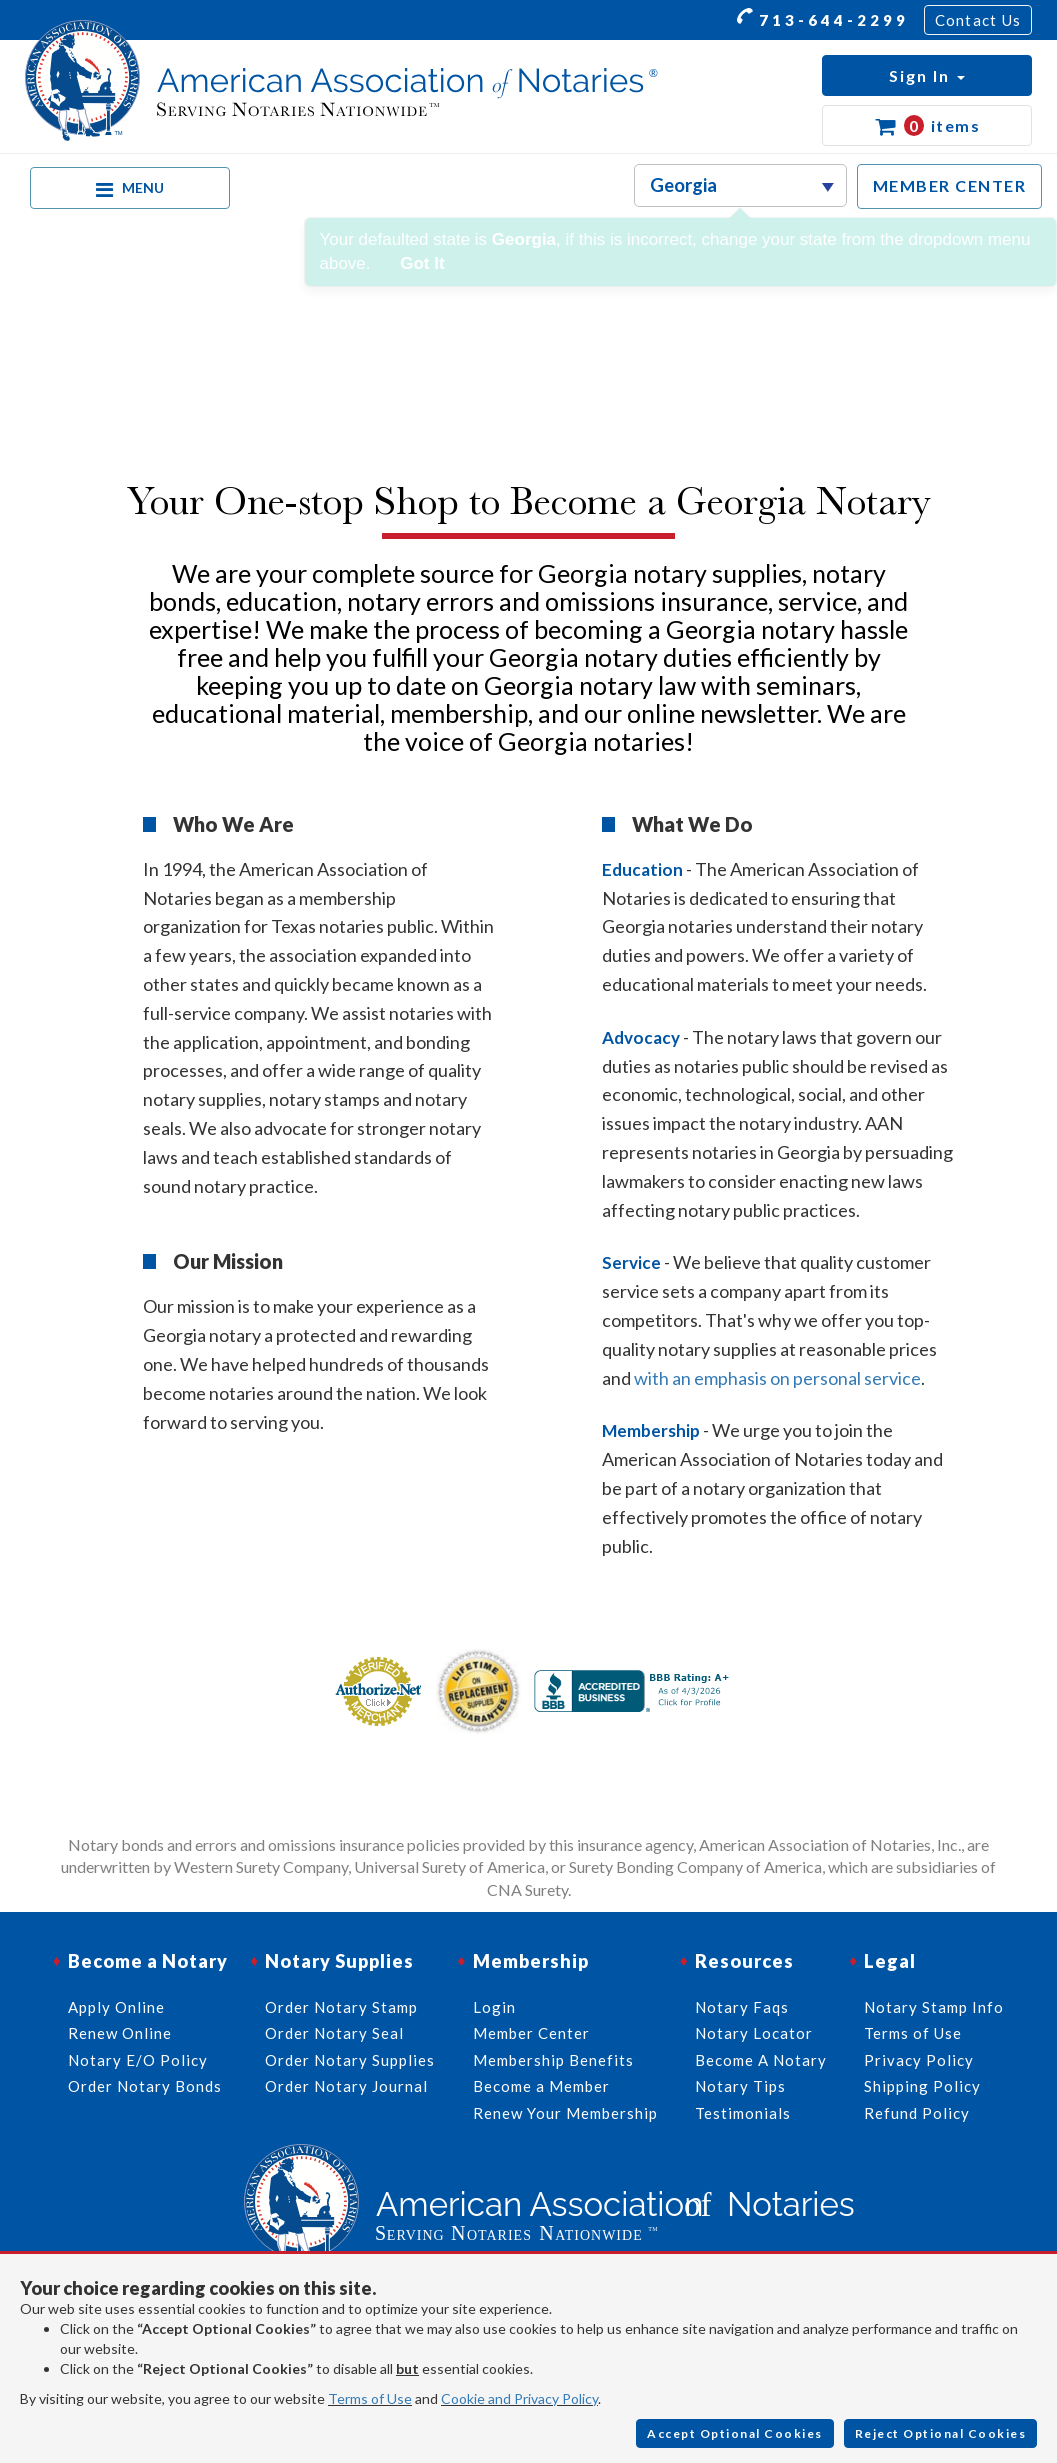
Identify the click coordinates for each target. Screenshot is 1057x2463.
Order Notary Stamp (341, 2007)
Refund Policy (917, 2113)
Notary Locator (754, 2033)
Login (494, 2007)
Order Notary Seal (334, 2033)
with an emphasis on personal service (777, 1378)
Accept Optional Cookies (735, 2433)
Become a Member (541, 2086)
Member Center (531, 2033)
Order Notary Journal (346, 2086)
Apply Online (116, 2007)
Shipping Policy (922, 2086)
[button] (927, 75)
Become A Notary (761, 2060)
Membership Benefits (553, 2060)
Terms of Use (370, 2398)
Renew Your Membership (565, 2113)
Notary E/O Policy (138, 2060)
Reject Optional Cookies (941, 2433)
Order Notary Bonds (145, 2086)
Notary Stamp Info (934, 2007)
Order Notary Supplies (350, 2060)
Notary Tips (740, 2086)
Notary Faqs (742, 2007)
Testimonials (743, 2113)
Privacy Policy (919, 2060)
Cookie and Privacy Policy (519, 2398)
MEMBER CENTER (950, 185)
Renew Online (120, 2033)
